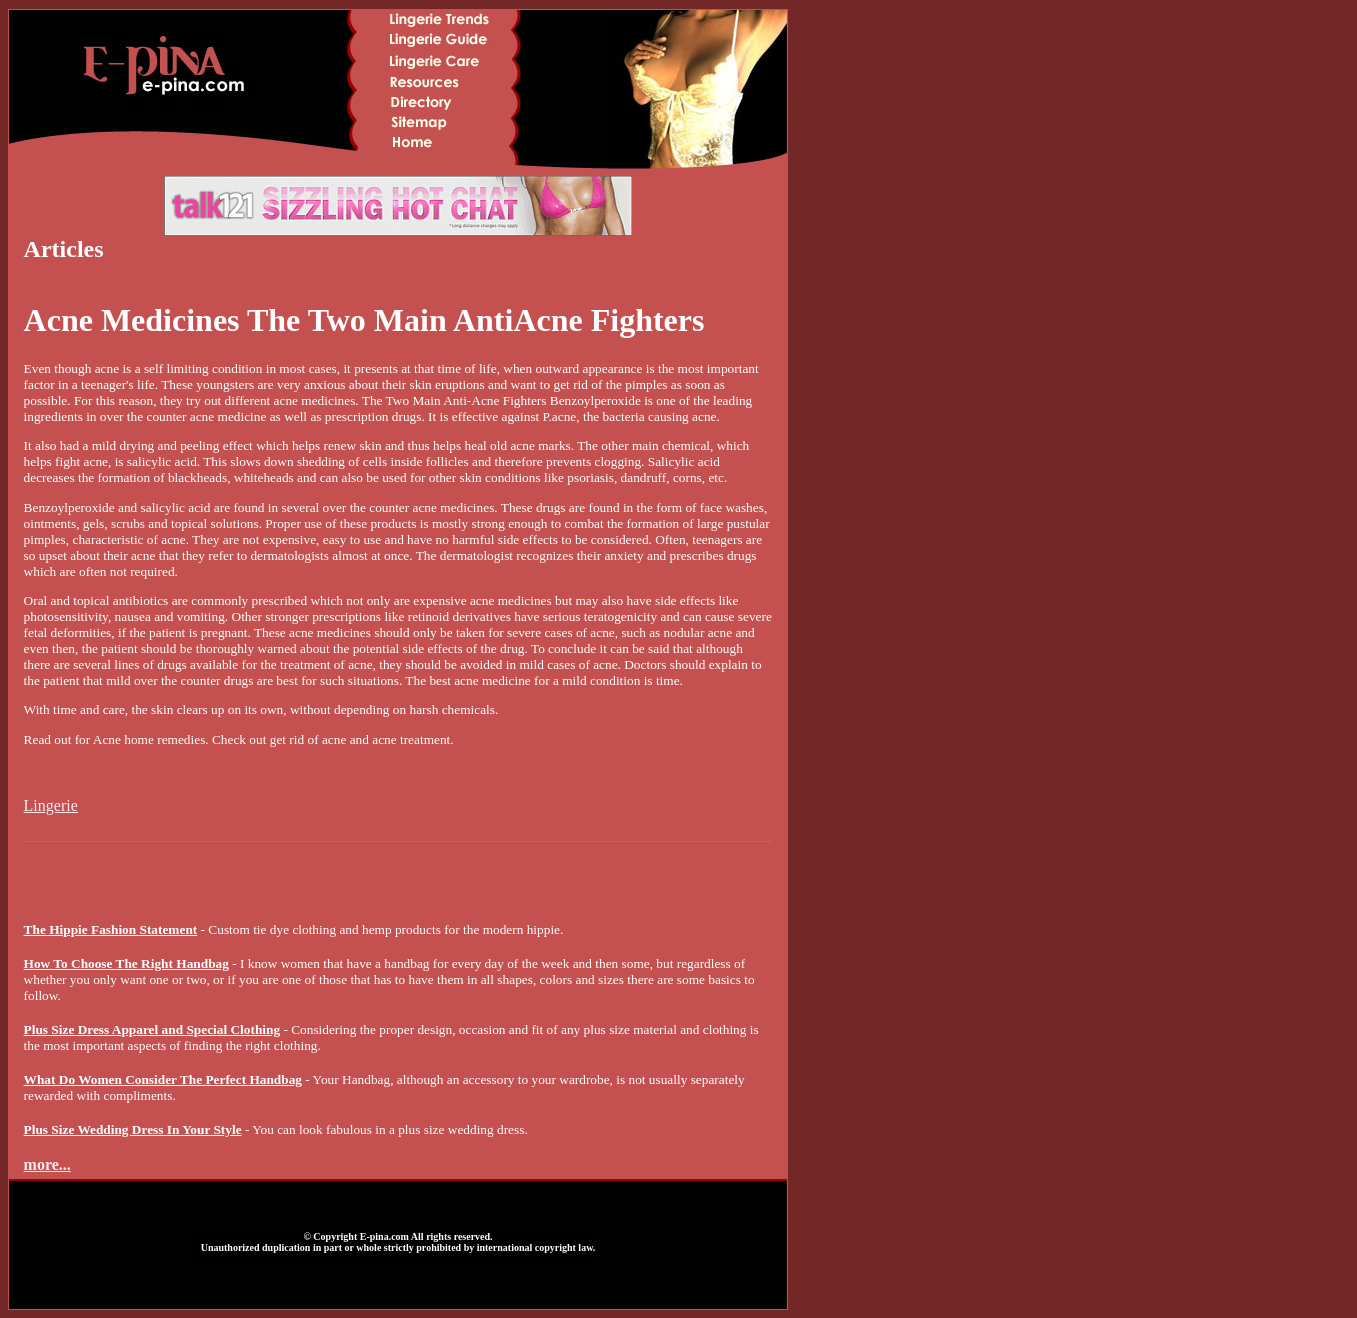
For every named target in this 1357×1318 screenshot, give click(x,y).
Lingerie (51, 805)
